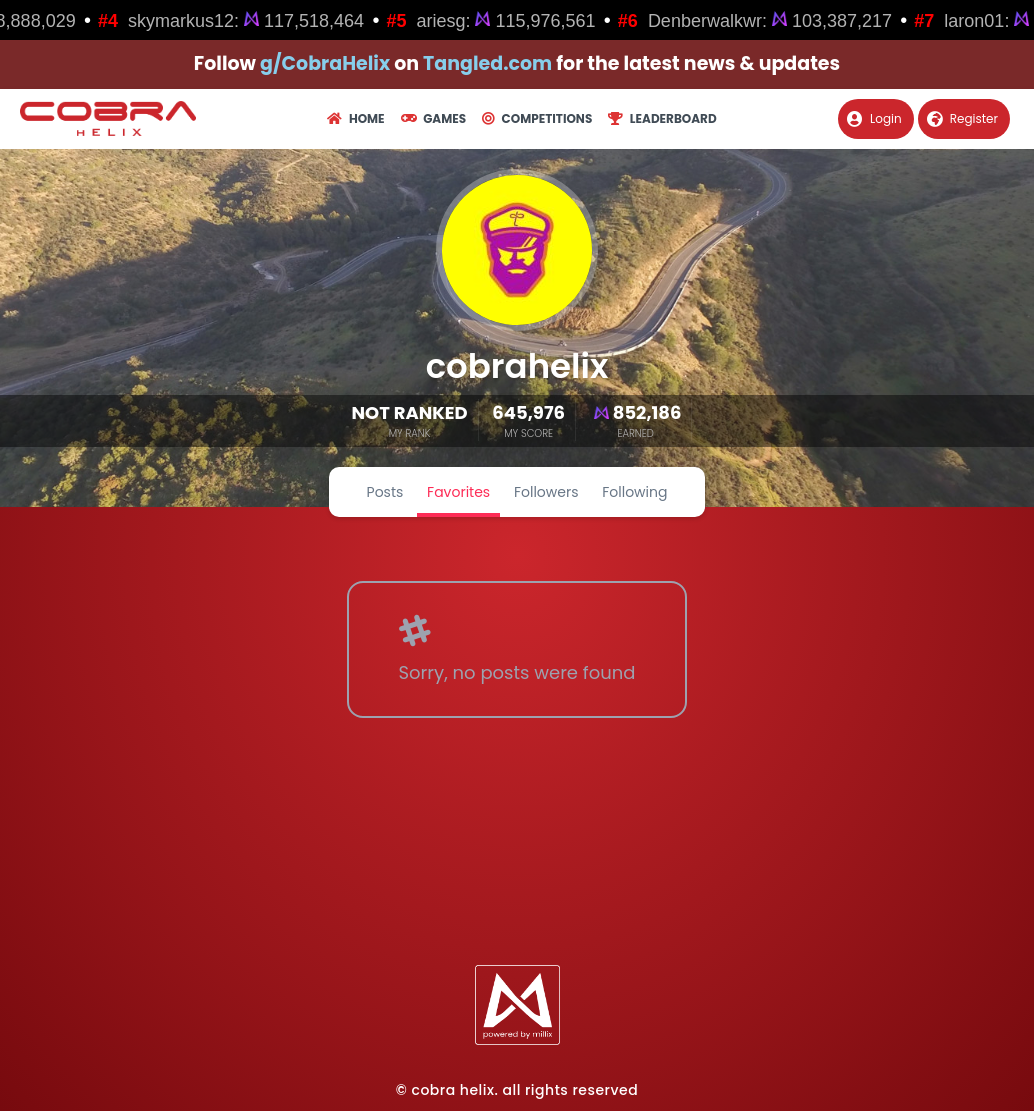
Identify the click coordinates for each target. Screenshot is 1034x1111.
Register (962, 118)
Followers (546, 492)
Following (634, 492)
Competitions (537, 118)
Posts (385, 492)
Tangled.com (487, 63)
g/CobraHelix (325, 63)
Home (355, 118)
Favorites (458, 492)
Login (874, 118)
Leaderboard (662, 118)
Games (433, 118)
